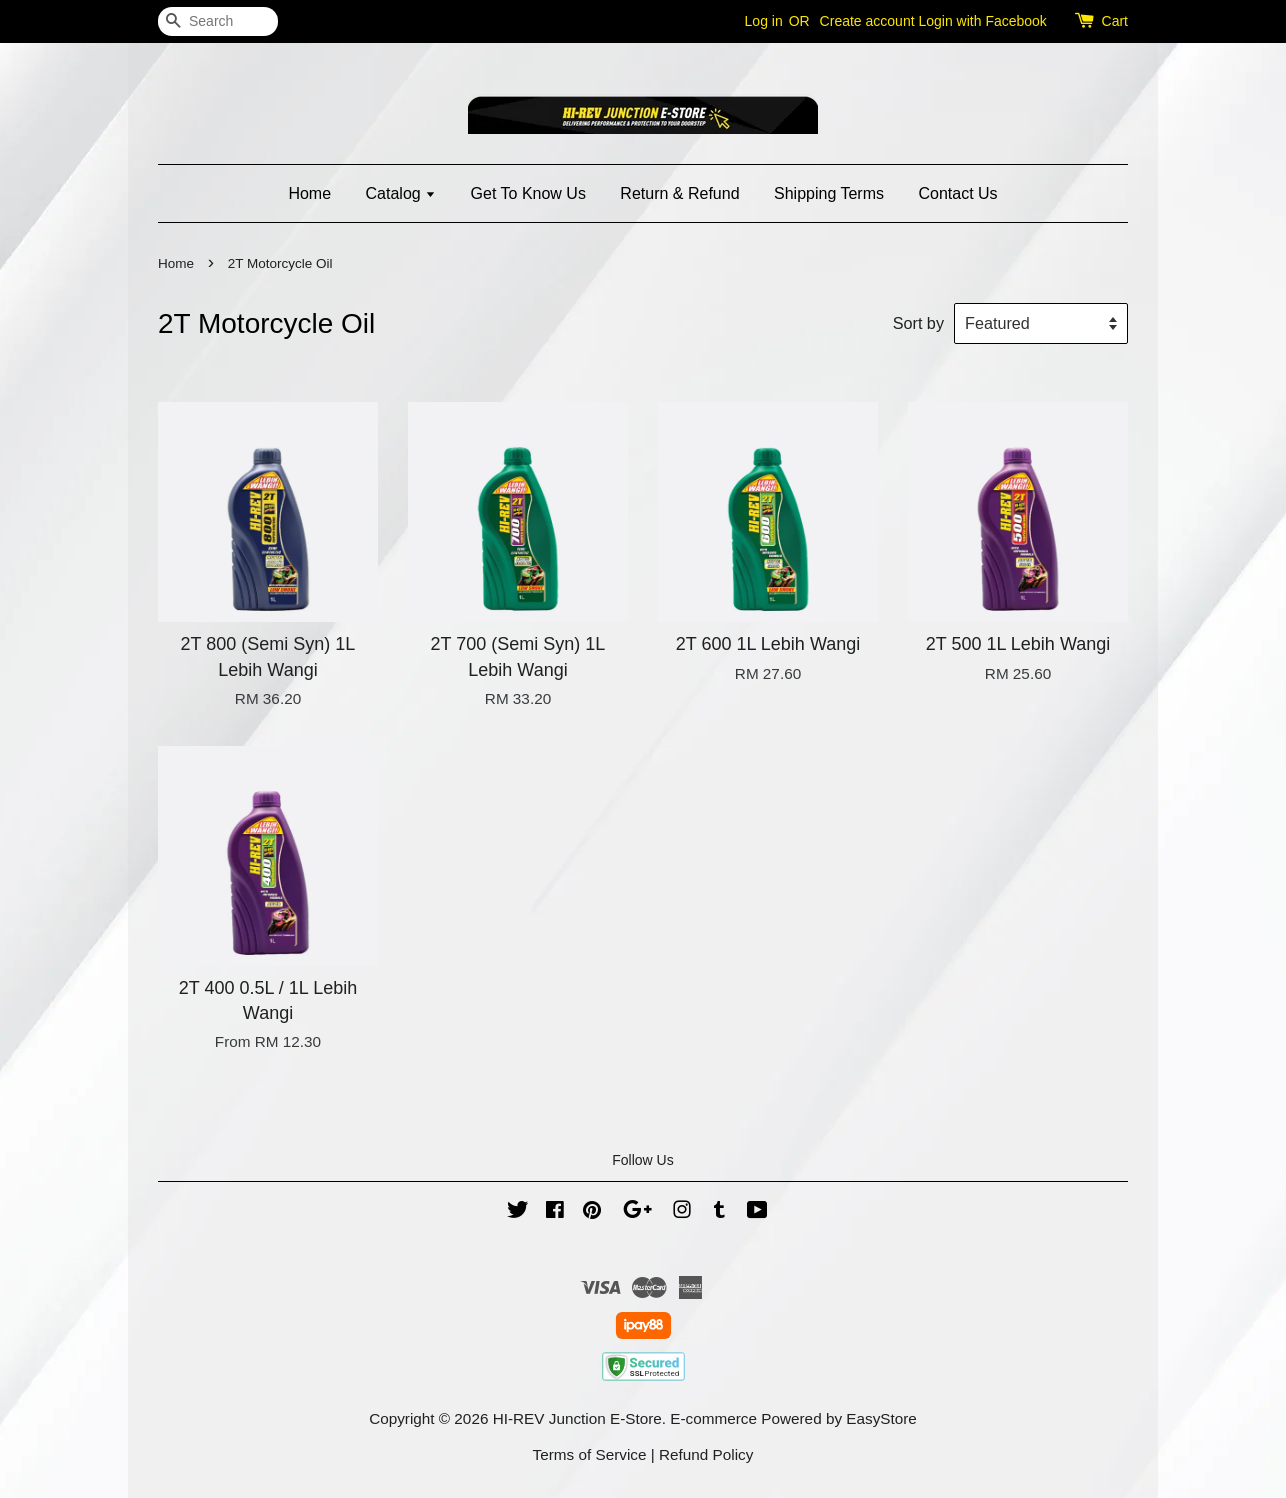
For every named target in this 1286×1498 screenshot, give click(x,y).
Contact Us (957, 193)
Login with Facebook (982, 21)
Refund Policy (706, 1454)
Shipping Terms (829, 193)
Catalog (401, 193)
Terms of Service (590, 1454)
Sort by (918, 323)
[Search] (218, 21)
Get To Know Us (528, 193)
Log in (764, 21)
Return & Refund (679, 193)
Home (309, 193)
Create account (867, 21)
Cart (1115, 21)
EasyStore (881, 1418)
